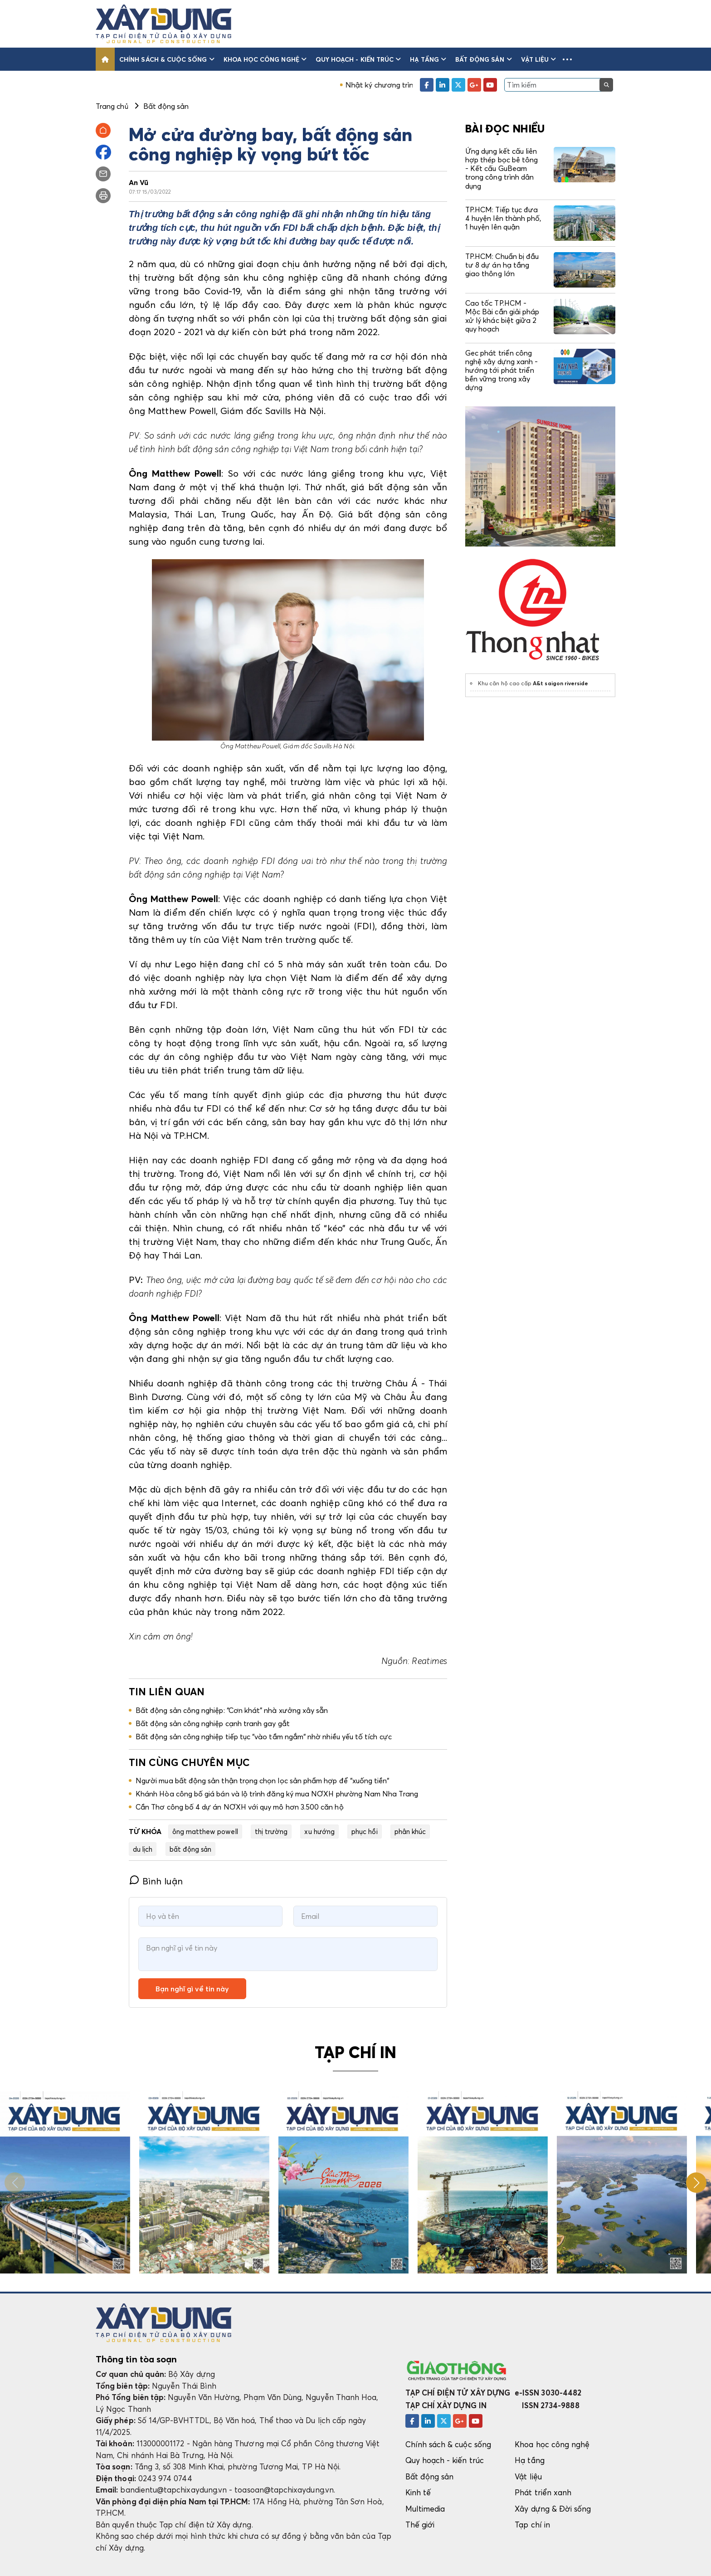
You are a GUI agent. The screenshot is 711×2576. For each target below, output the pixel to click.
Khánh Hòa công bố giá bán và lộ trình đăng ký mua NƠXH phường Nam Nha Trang (277, 1793)
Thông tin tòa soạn (136, 2359)
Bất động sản (483, 59)
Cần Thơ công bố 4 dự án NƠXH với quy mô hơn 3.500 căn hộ (240, 1806)
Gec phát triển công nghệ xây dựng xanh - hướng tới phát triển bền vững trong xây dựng (501, 370)
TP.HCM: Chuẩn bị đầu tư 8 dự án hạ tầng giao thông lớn (502, 265)
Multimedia (425, 2508)
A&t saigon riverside (560, 683)
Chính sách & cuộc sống (166, 59)
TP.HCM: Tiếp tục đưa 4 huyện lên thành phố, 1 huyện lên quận (503, 218)
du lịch (142, 1849)
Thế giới (420, 2524)
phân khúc (410, 1831)
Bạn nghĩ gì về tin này (192, 1988)
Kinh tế (418, 2492)
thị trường (271, 1831)
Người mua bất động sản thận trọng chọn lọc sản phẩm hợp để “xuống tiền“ (263, 1780)
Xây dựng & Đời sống (553, 2508)
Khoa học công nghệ (265, 59)
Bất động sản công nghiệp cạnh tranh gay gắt (213, 1723)
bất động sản (191, 1849)
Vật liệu (538, 59)
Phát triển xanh (543, 2492)
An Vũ (138, 182)
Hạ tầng (428, 59)
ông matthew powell (205, 1831)
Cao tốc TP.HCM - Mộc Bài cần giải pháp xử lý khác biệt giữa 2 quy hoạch (502, 316)
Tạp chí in (532, 2524)
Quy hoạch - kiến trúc (358, 59)
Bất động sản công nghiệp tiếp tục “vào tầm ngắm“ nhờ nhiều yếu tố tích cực (264, 1736)
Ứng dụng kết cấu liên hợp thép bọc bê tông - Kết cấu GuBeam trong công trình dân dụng (501, 168)
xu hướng (319, 1831)
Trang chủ (112, 106)
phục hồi (364, 1831)
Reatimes (429, 1660)
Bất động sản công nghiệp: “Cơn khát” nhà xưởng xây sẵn (232, 1710)
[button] (567, 59)
